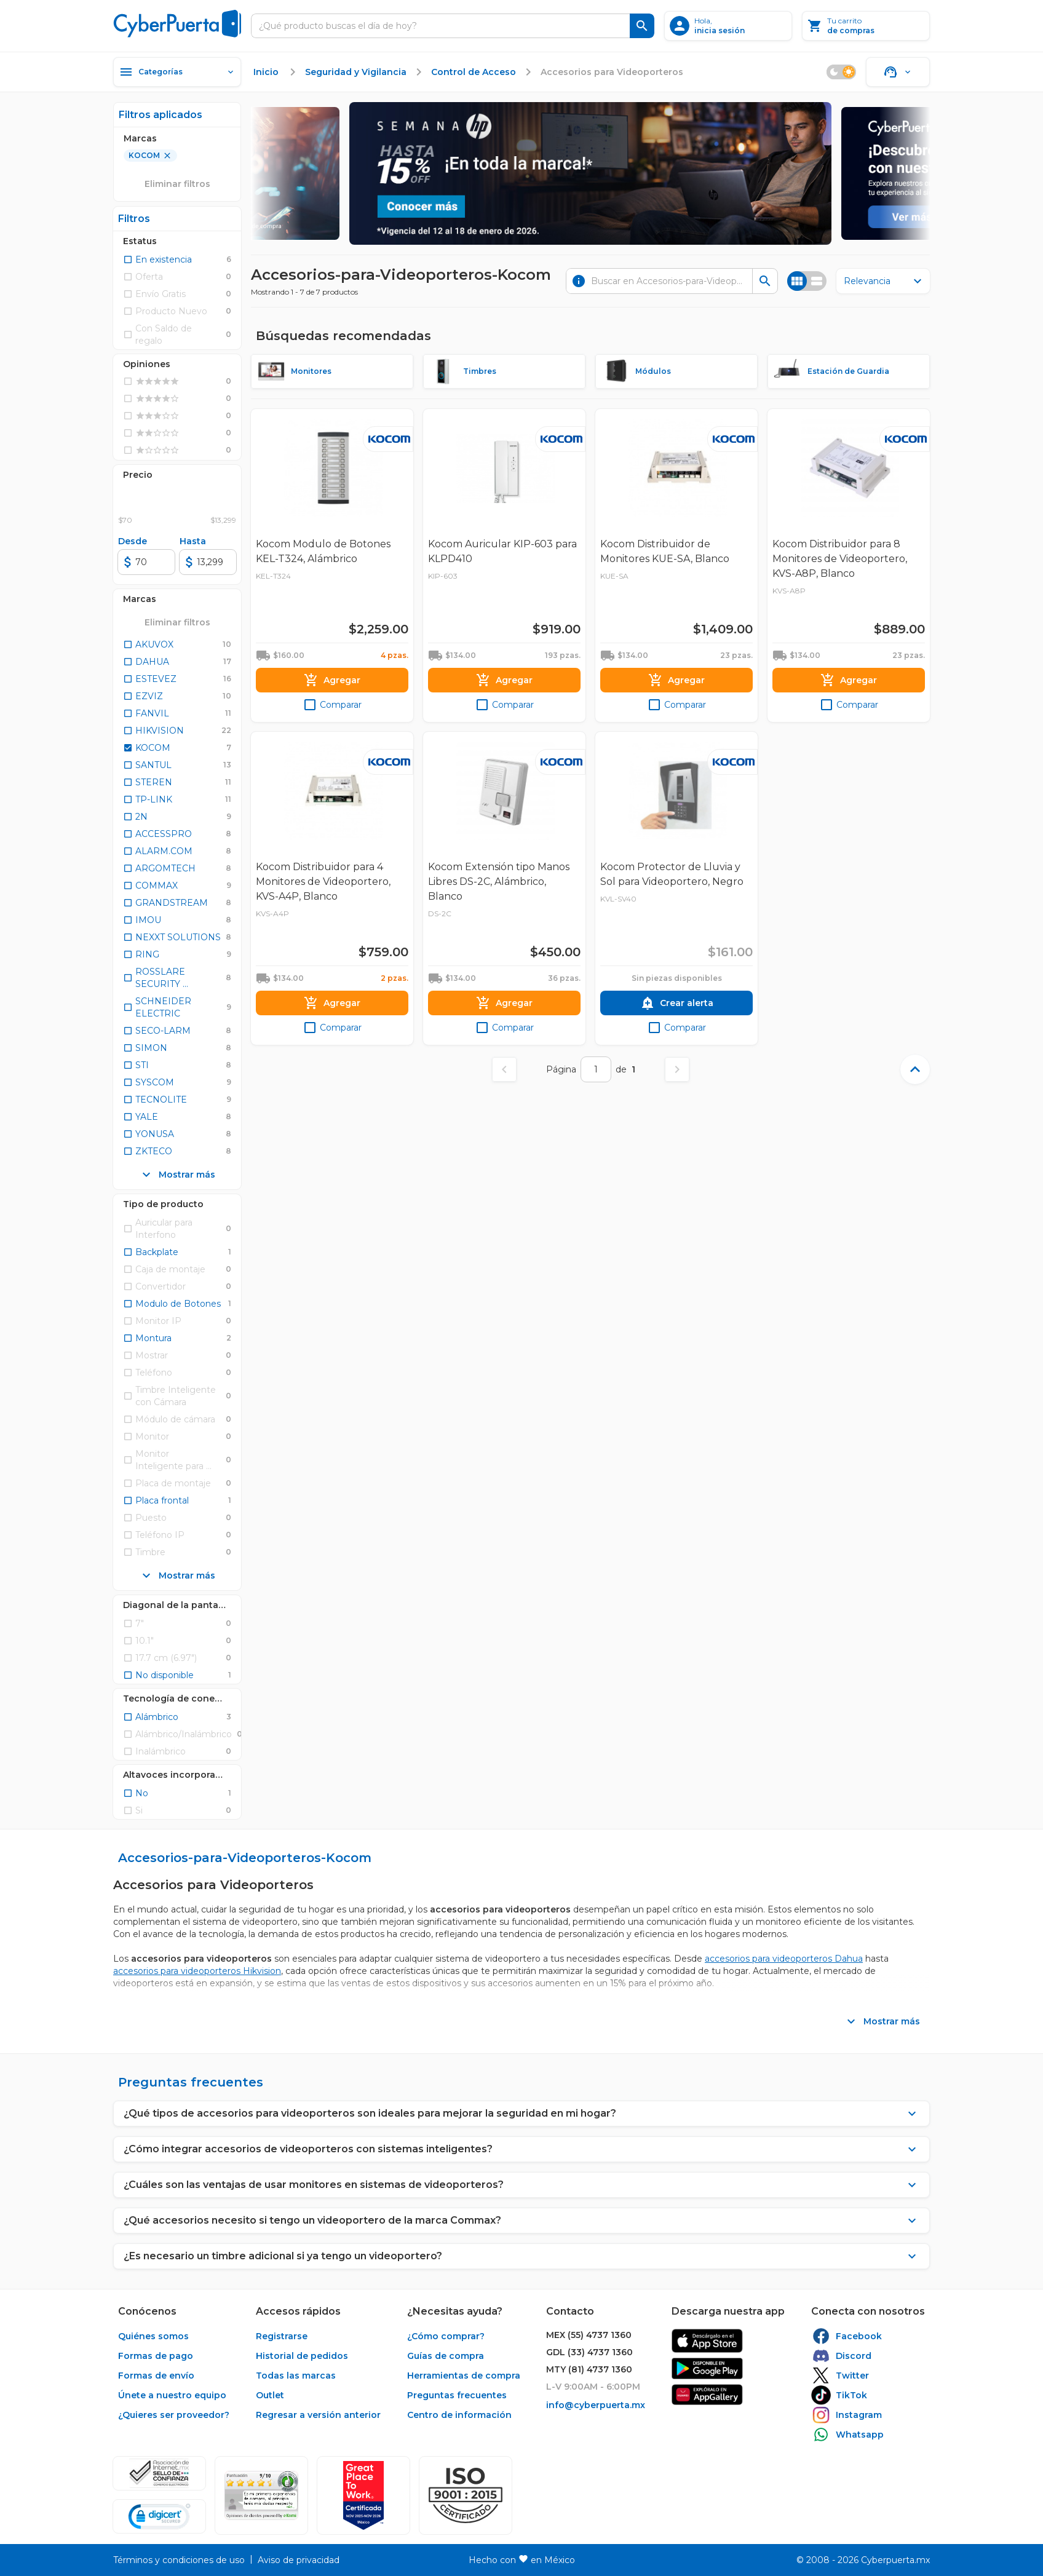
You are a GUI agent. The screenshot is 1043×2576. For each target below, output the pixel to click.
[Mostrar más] (177, 1174)
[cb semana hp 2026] (590, 173)
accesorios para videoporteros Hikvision (197, 1970)
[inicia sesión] (728, 26)
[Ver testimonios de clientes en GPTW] (363, 2495)
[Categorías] (177, 72)
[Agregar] (332, 680)
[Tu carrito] (866, 26)
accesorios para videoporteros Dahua (784, 1958)
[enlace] (266, 72)
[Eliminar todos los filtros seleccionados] (177, 622)
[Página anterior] (504, 1069)
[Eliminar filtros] (177, 184)
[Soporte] (898, 72)
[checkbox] (157, 259)
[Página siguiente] (677, 1069)
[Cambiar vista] (807, 281)
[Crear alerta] (676, 1003)
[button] (465, 2495)
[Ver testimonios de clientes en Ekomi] (261, 2495)
